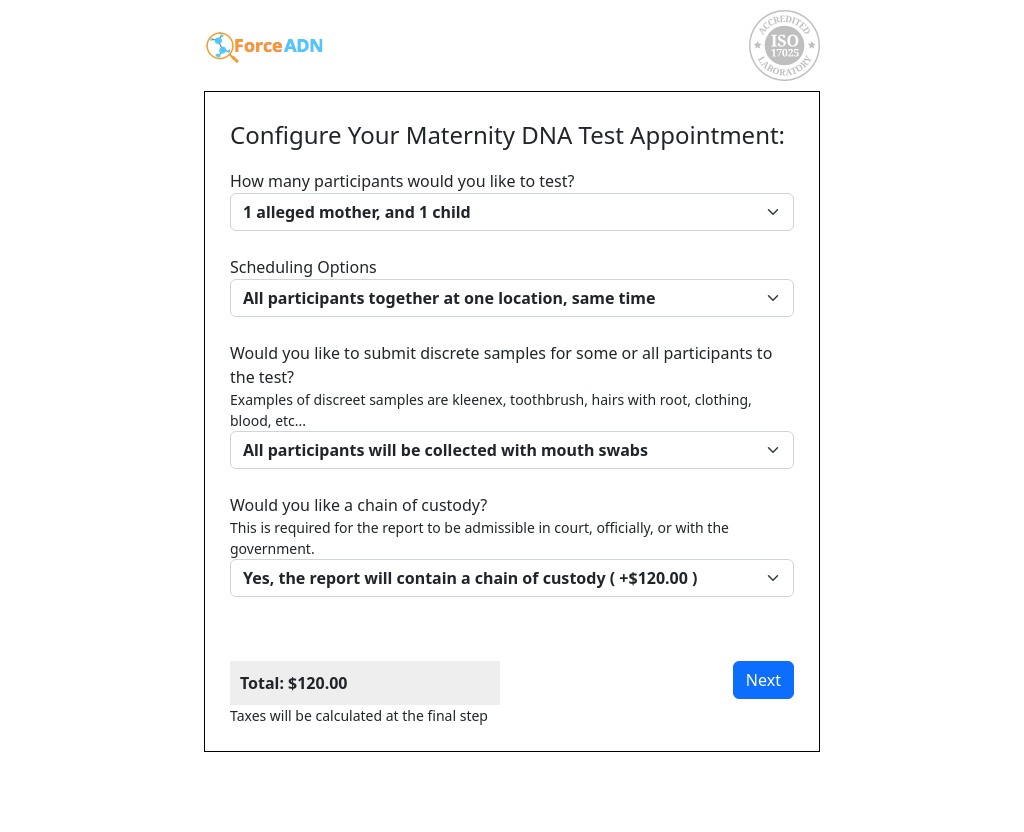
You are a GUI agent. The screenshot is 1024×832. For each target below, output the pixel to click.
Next (763, 680)
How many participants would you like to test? (512, 200)
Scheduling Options (512, 286)
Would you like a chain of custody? (512, 545)
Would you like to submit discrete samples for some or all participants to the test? (512, 405)
